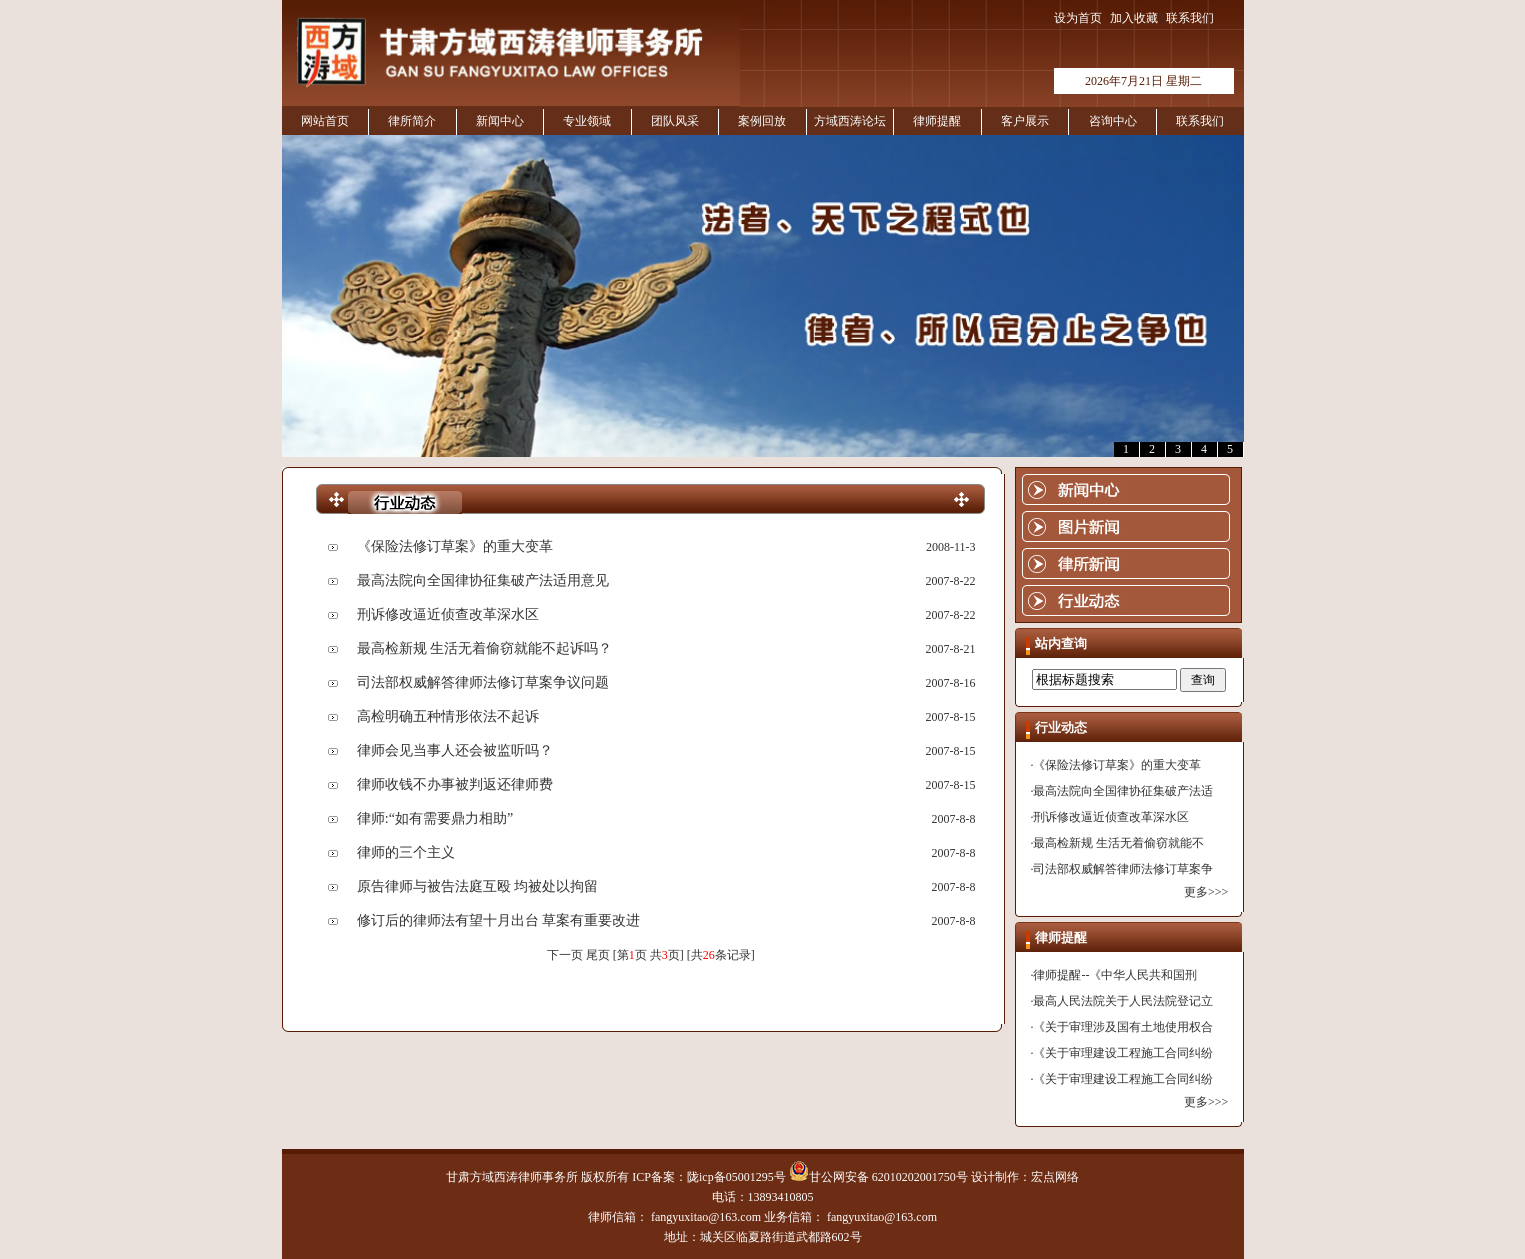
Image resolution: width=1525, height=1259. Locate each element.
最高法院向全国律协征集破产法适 (1123, 791)
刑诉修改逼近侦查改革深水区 (448, 614)
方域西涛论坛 (850, 121)
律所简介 (412, 121)
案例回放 (762, 121)
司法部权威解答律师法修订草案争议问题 (483, 682)
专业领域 (587, 121)
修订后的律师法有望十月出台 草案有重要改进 (499, 920)
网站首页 (325, 121)
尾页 (598, 955)
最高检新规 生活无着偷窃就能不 (1118, 843)
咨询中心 (1113, 121)
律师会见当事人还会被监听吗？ (455, 750)
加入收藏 (1134, 18)
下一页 (565, 955)
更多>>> (1206, 892)
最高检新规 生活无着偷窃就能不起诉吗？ (485, 648)
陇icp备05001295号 (736, 1177)
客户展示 (1025, 121)
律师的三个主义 (406, 852)
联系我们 (1190, 18)
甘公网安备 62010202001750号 (878, 1177)
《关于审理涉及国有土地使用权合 (1123, 1027)
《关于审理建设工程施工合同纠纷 (1123, 1053)
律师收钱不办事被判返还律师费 (455, 784)
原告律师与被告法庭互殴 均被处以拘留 (478, 886)
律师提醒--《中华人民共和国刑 (1115, 975)
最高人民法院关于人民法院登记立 (1123, 1001)
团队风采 (675, 121)
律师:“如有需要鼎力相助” (435, 818)
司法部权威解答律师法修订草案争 (1123, 869)
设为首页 (1078, 18)
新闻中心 (500, 121)
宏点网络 (1055, 1177)
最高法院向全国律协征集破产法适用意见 (483, 580)
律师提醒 (937, 121)
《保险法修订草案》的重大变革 (455, 546)
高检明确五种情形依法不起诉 (448, 716)
